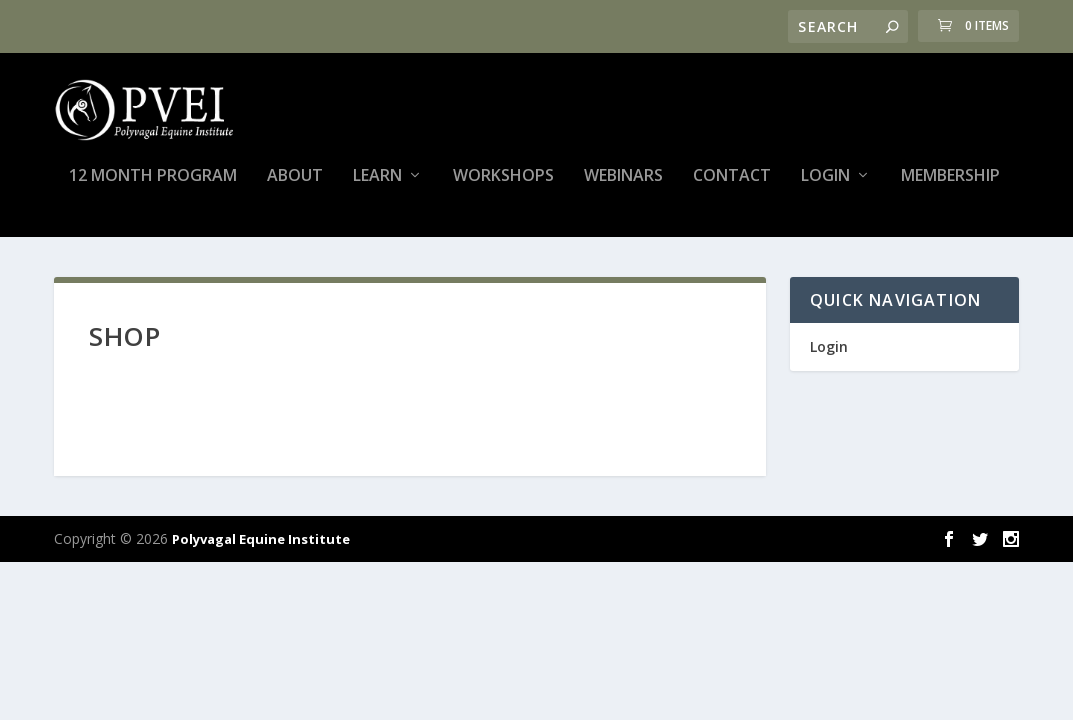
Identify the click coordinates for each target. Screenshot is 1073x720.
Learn (377, 186)
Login (825, 186)
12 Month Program (153, 186)
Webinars (623, 186)
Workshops (503, 186)
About (295, 186)
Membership (950, 186)
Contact (732, 186)
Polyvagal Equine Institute (261, 549)
